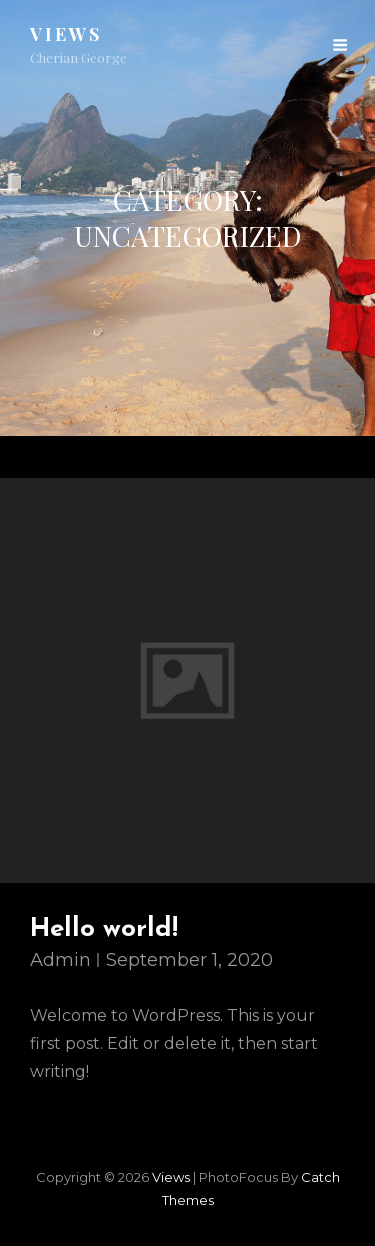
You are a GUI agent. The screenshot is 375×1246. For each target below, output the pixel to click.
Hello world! (104, 929)
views (66, 34)
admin (60, 960)
